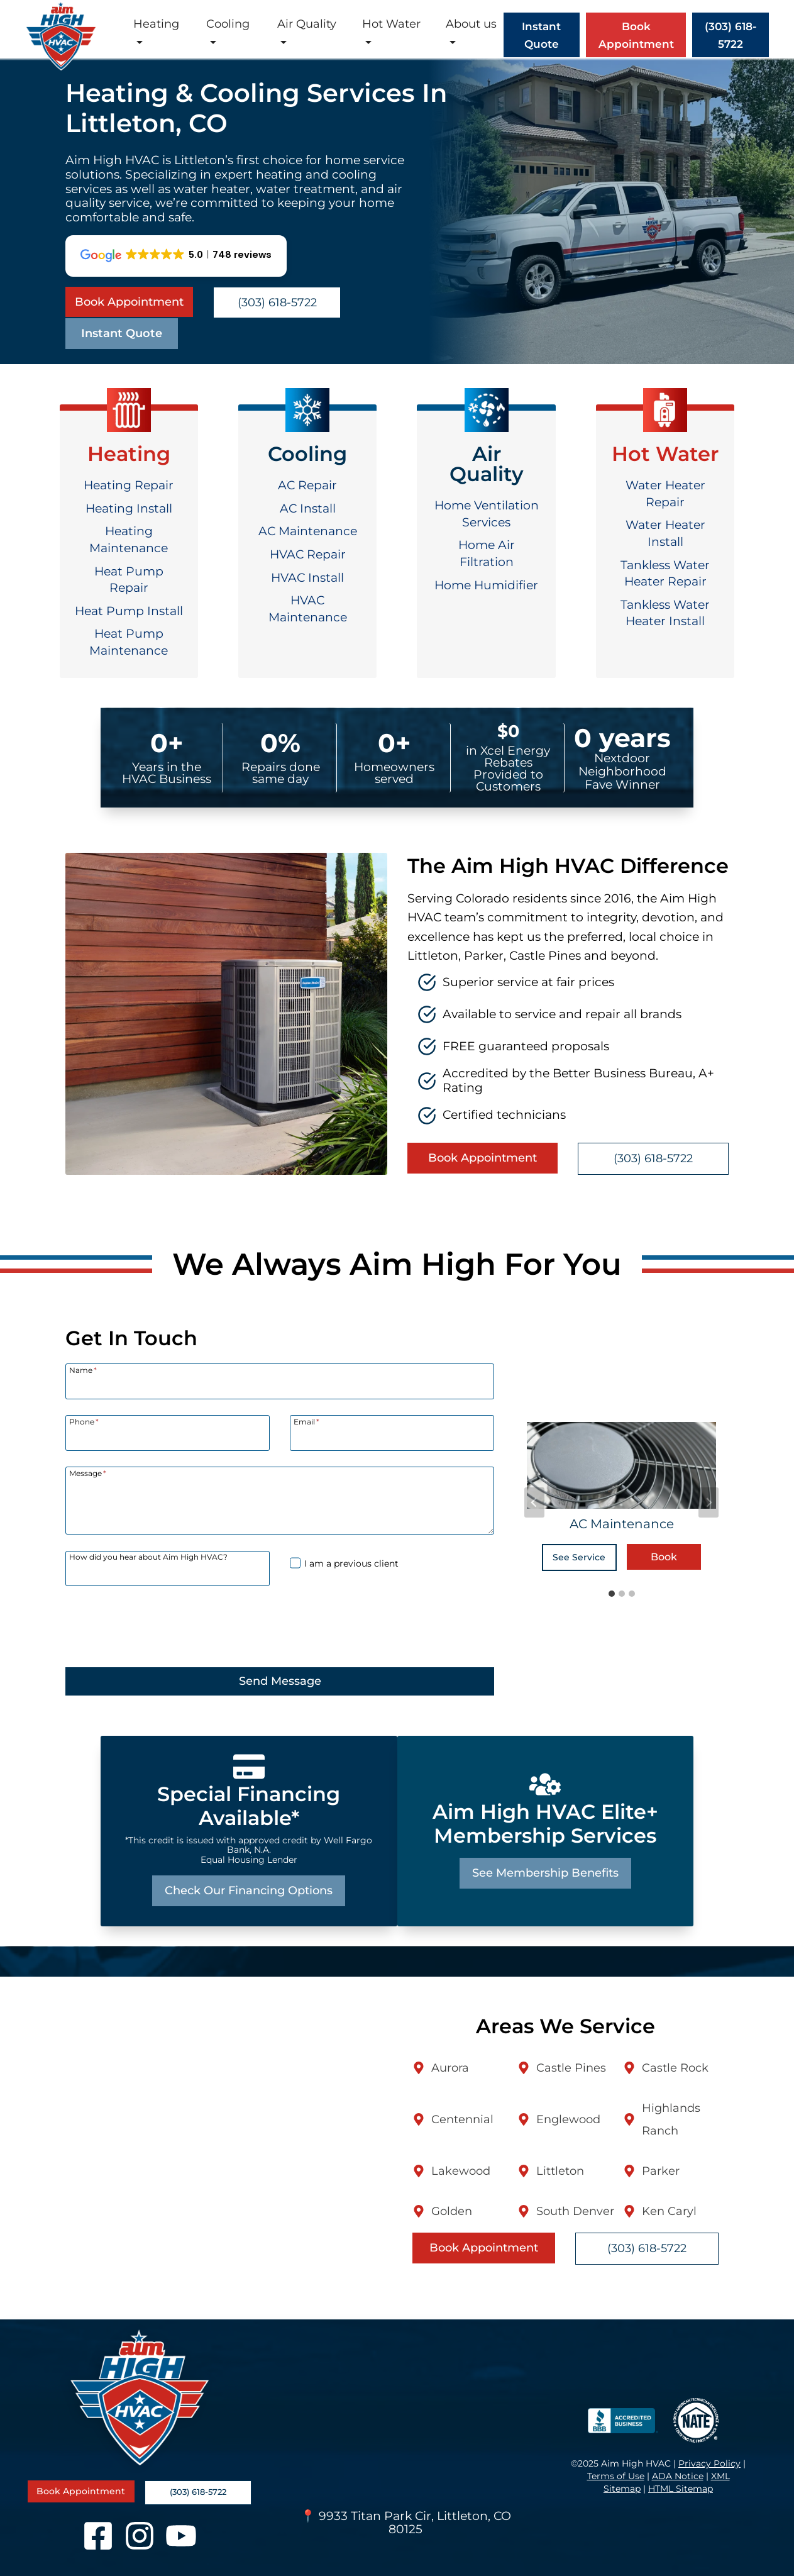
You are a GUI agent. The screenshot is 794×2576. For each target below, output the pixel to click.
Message (87, 1472)
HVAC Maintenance (307, 609)
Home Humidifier (486, 585)
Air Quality (306, 23)
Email (306, 1421)
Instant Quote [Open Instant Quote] (541, 34)
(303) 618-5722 (277, 302)
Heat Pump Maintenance (128, 642)
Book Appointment (636, 34)
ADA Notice (677, 2476)
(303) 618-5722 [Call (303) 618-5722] (731, 34)
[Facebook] (98, 2535)
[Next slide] (708, 1502)
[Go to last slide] (534, 1502)
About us (471, 23)
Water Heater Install (665, 533)
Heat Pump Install (129, 611)
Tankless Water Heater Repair (665, 573)
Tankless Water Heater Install (665, 613)
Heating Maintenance (128, 539)
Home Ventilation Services (486, 514)
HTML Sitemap (680, 2488)
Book (664, 1557)
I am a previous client (351, 1563)
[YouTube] (181, 2535)
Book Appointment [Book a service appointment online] (129, 302)
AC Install (308, 508)
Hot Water (391, 23)
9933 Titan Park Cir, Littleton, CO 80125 (415, 2522)
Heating (156, 23)
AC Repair (307, 485)
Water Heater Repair (665, 493)
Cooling (228, 23)
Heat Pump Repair (128, 580)
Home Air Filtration (486, 553)
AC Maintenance (307, 531)
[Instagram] (139, 2535)
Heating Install (128, 508)
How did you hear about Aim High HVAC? (148, 1556)
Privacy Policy (709, 2463)
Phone (84, 1421)
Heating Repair (129, 485)
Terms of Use (615, 2476)
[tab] (612, 1594)
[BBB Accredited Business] (620, 2420)
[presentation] (160, 1626)
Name (83, 1369)
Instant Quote (121, 333)
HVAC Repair (308, 554)
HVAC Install (307, 577)
